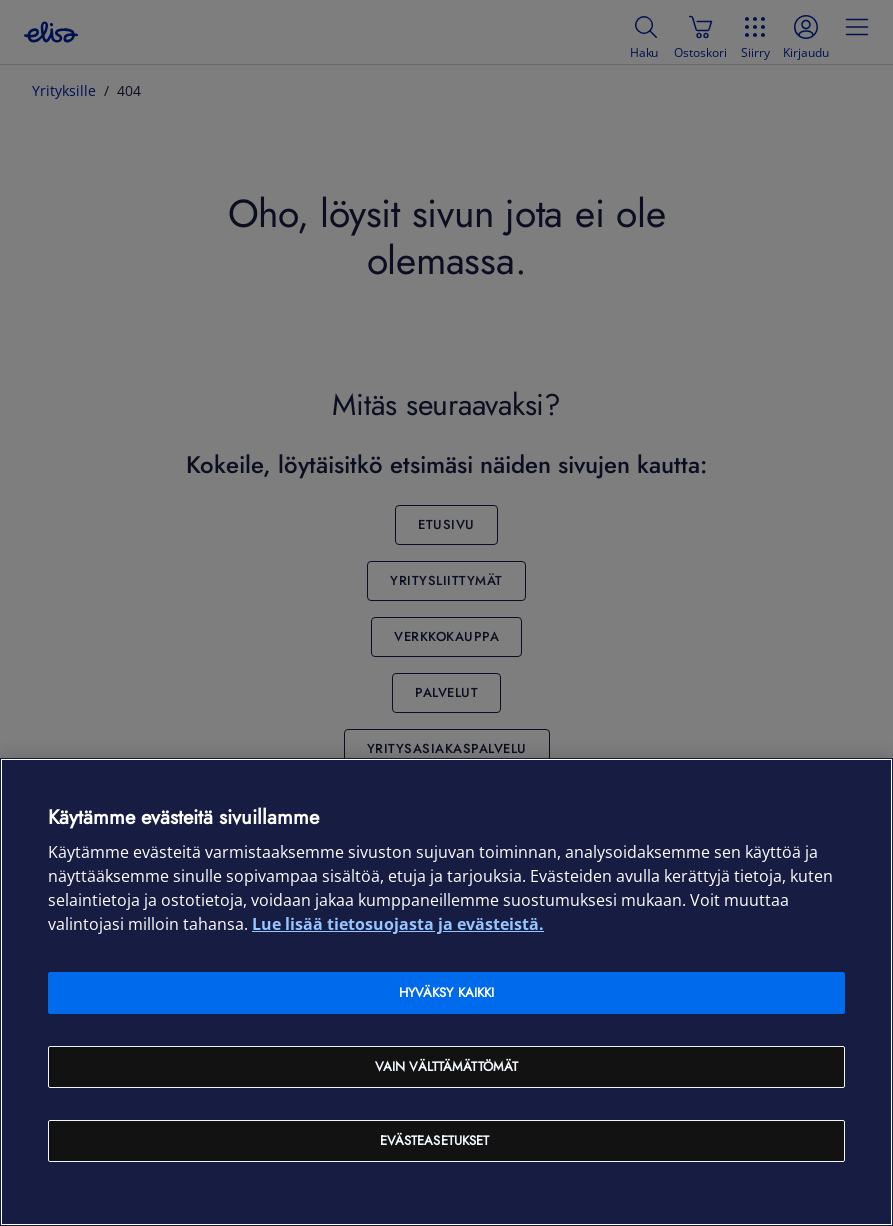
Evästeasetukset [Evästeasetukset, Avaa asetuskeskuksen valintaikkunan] (435, 1140)
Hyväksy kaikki (447, 992)
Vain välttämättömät (446, 1066)
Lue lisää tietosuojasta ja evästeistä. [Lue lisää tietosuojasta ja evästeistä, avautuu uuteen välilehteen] (398, 924)
